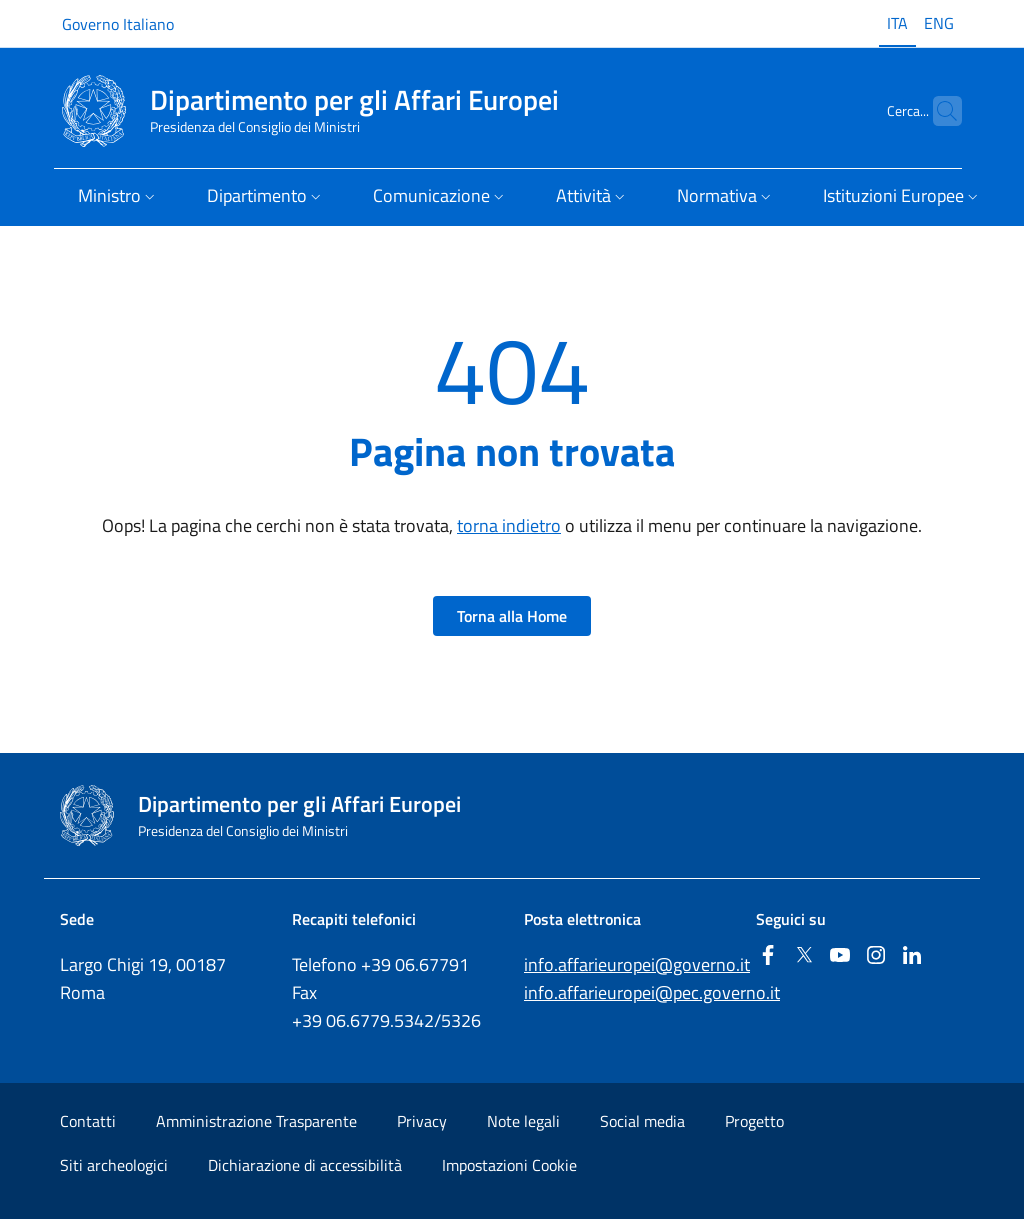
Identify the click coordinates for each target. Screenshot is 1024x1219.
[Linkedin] (912, 956)
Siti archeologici (114, 1165)
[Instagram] (876, 956)
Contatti (88, 1121)
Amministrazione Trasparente (256, 1121)
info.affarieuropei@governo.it (637, 964)
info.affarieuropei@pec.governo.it (652, 992)
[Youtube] (840, 956)
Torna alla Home (512, 616)
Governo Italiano (118, 24)
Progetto (754, 1121)
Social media (642, 1121)
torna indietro (509, 525)
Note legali (523, 1121)
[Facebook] (768, 956)
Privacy (422, 1121)
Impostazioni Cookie (509, 1165)
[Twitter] (804, 956)
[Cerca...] (938, 111)
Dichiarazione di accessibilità (305, 1165)
